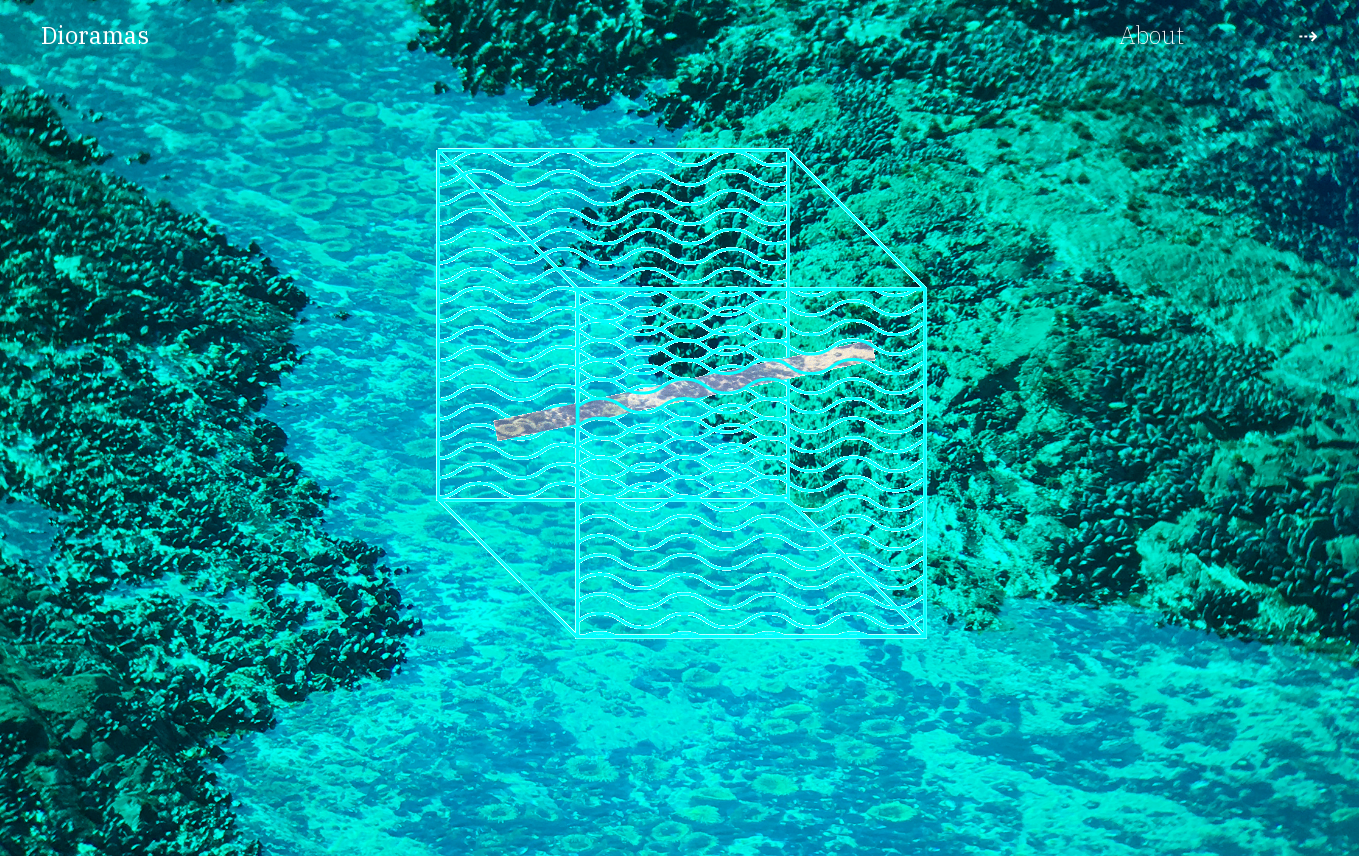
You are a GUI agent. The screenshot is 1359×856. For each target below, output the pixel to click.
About (1151, 35)
